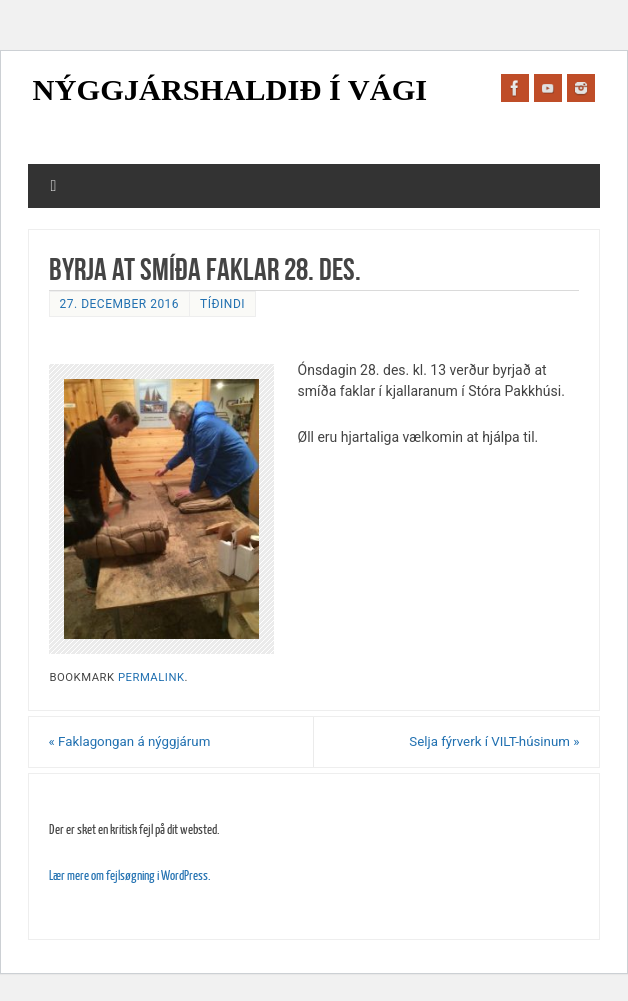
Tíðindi (222, 304)
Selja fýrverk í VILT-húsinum (494, 741)
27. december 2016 (120, 304)
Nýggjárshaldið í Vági (230, 90)
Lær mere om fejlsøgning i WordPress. (130, 875)
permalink (151, 677)
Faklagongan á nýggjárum (130, 741)
